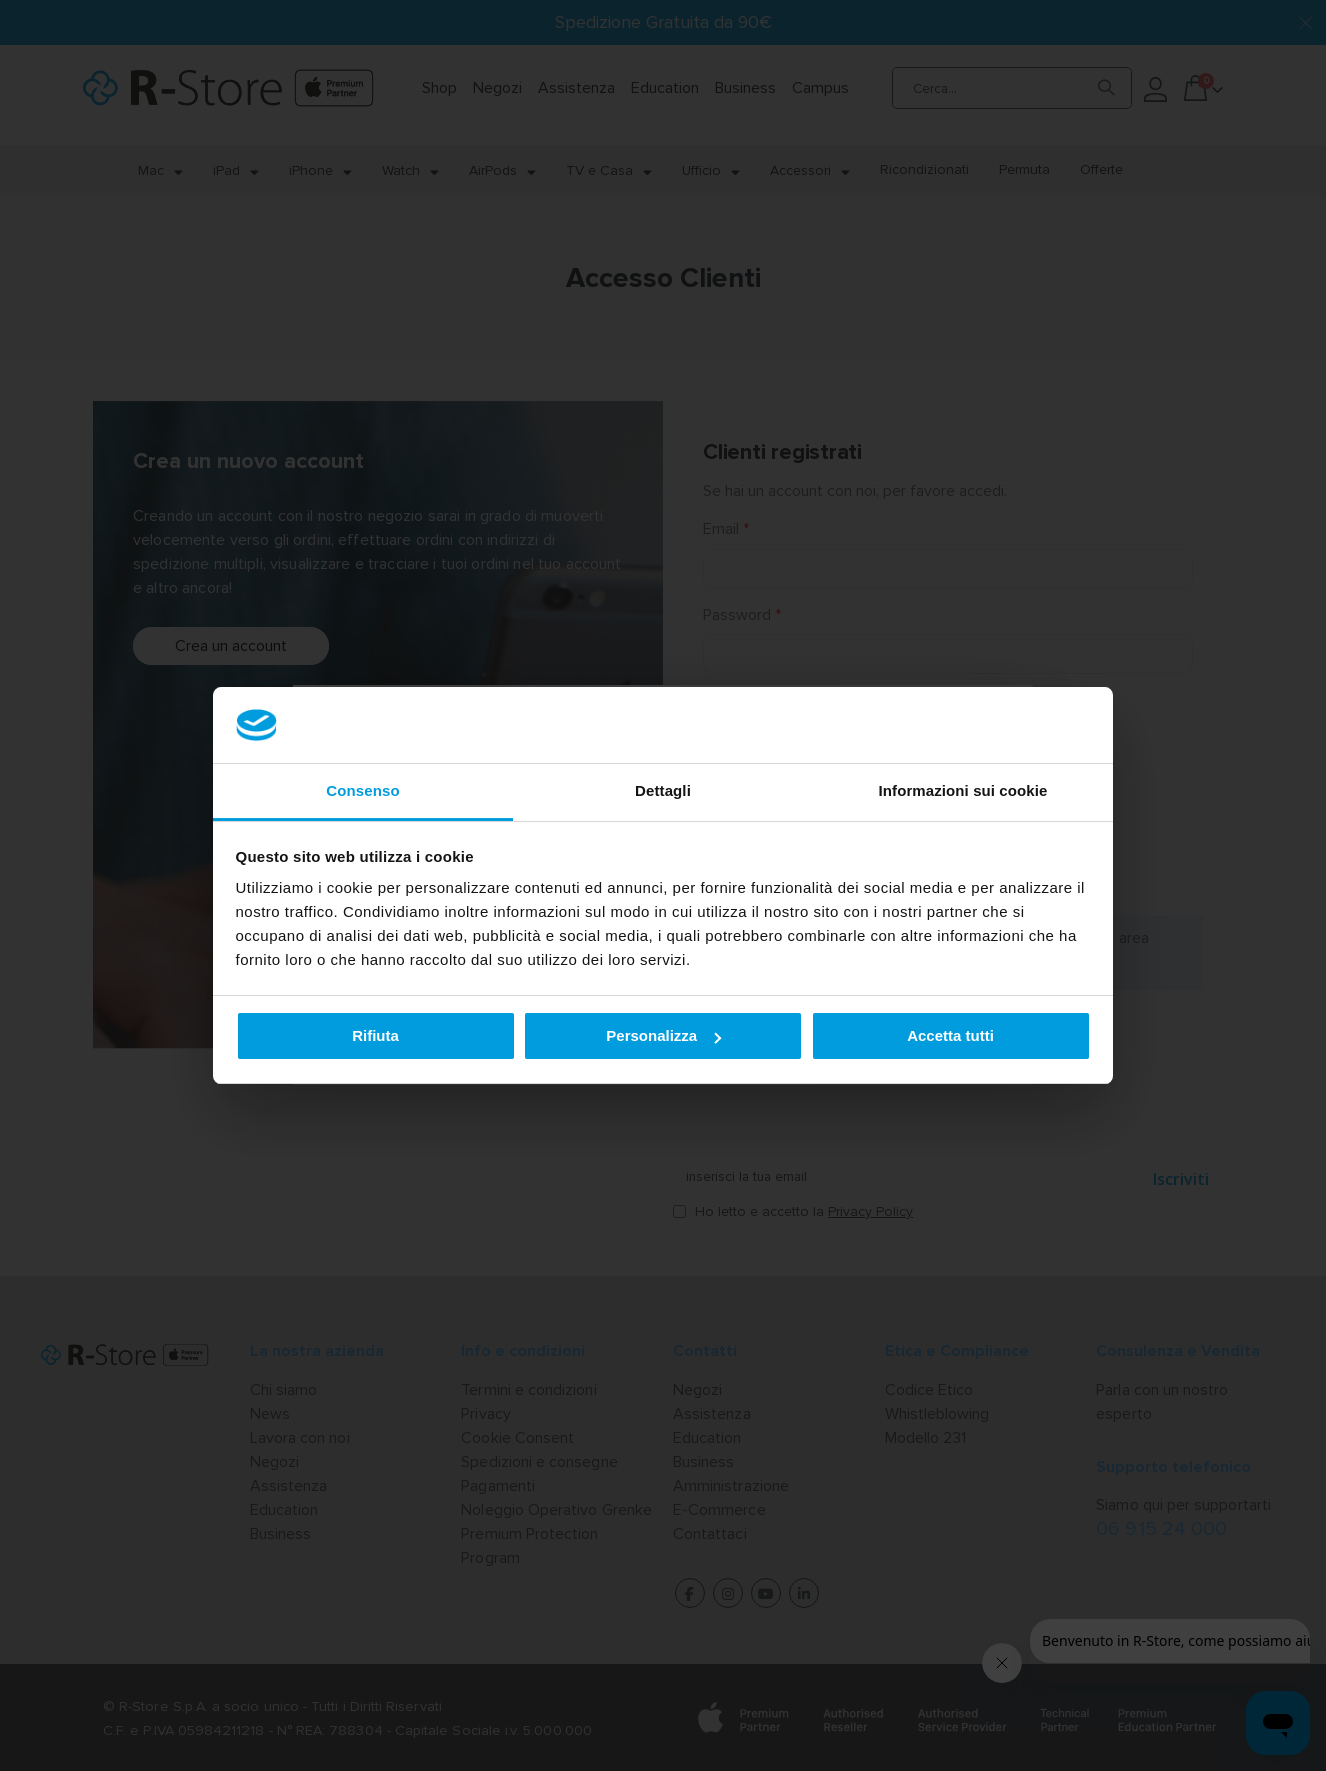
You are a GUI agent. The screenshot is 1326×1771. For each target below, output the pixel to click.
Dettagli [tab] (663, 790)
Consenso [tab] (362, 790)
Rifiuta (375, 1035)
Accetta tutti (950, 1035)
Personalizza (663, 1035)
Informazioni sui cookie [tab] (963, 790)
